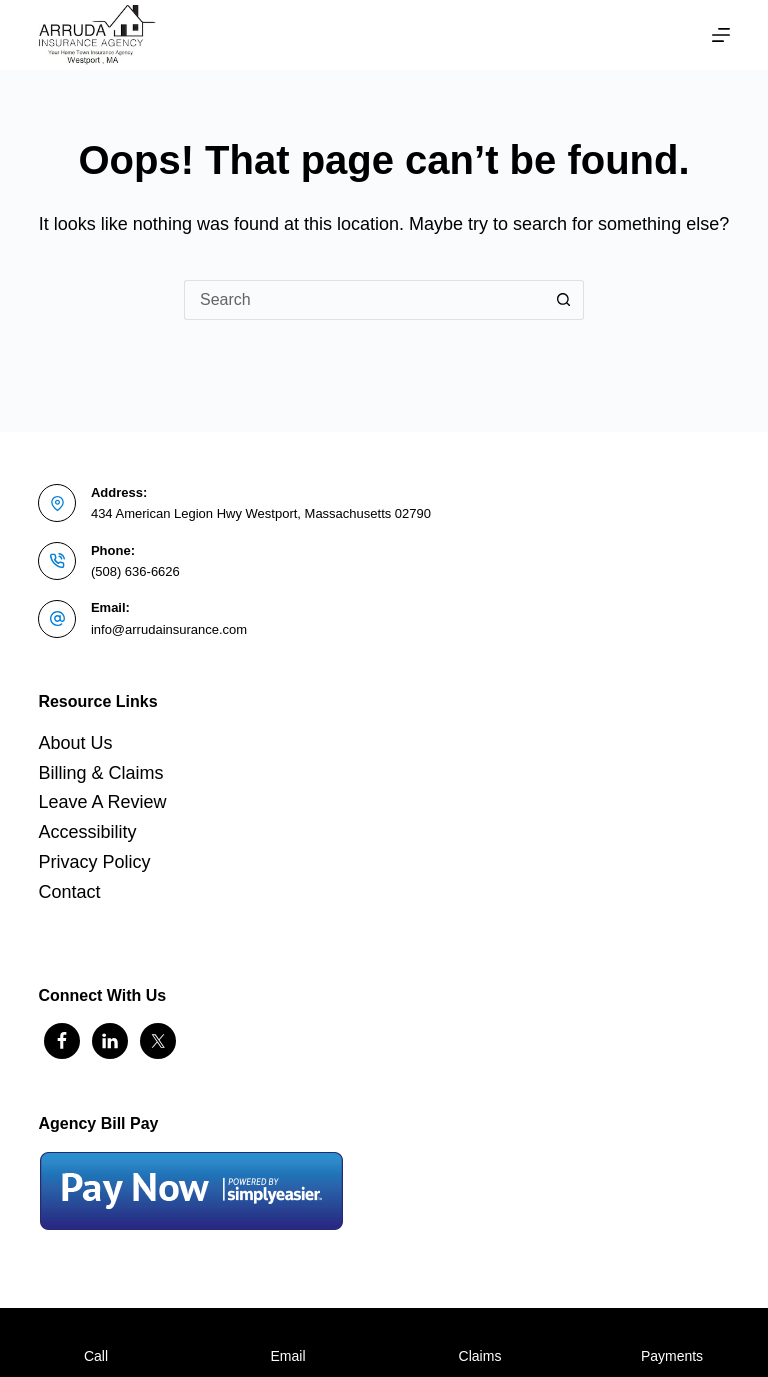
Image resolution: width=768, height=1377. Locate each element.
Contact (69, 892)
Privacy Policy (94, 862)
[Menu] (721, 35)
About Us (75, 743)
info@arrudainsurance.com (169, 629)
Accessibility (87, 832)
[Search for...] (364, 300)
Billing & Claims (100, 773)
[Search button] (564, 300)
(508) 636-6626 (135, 571)
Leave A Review (102, 802)
